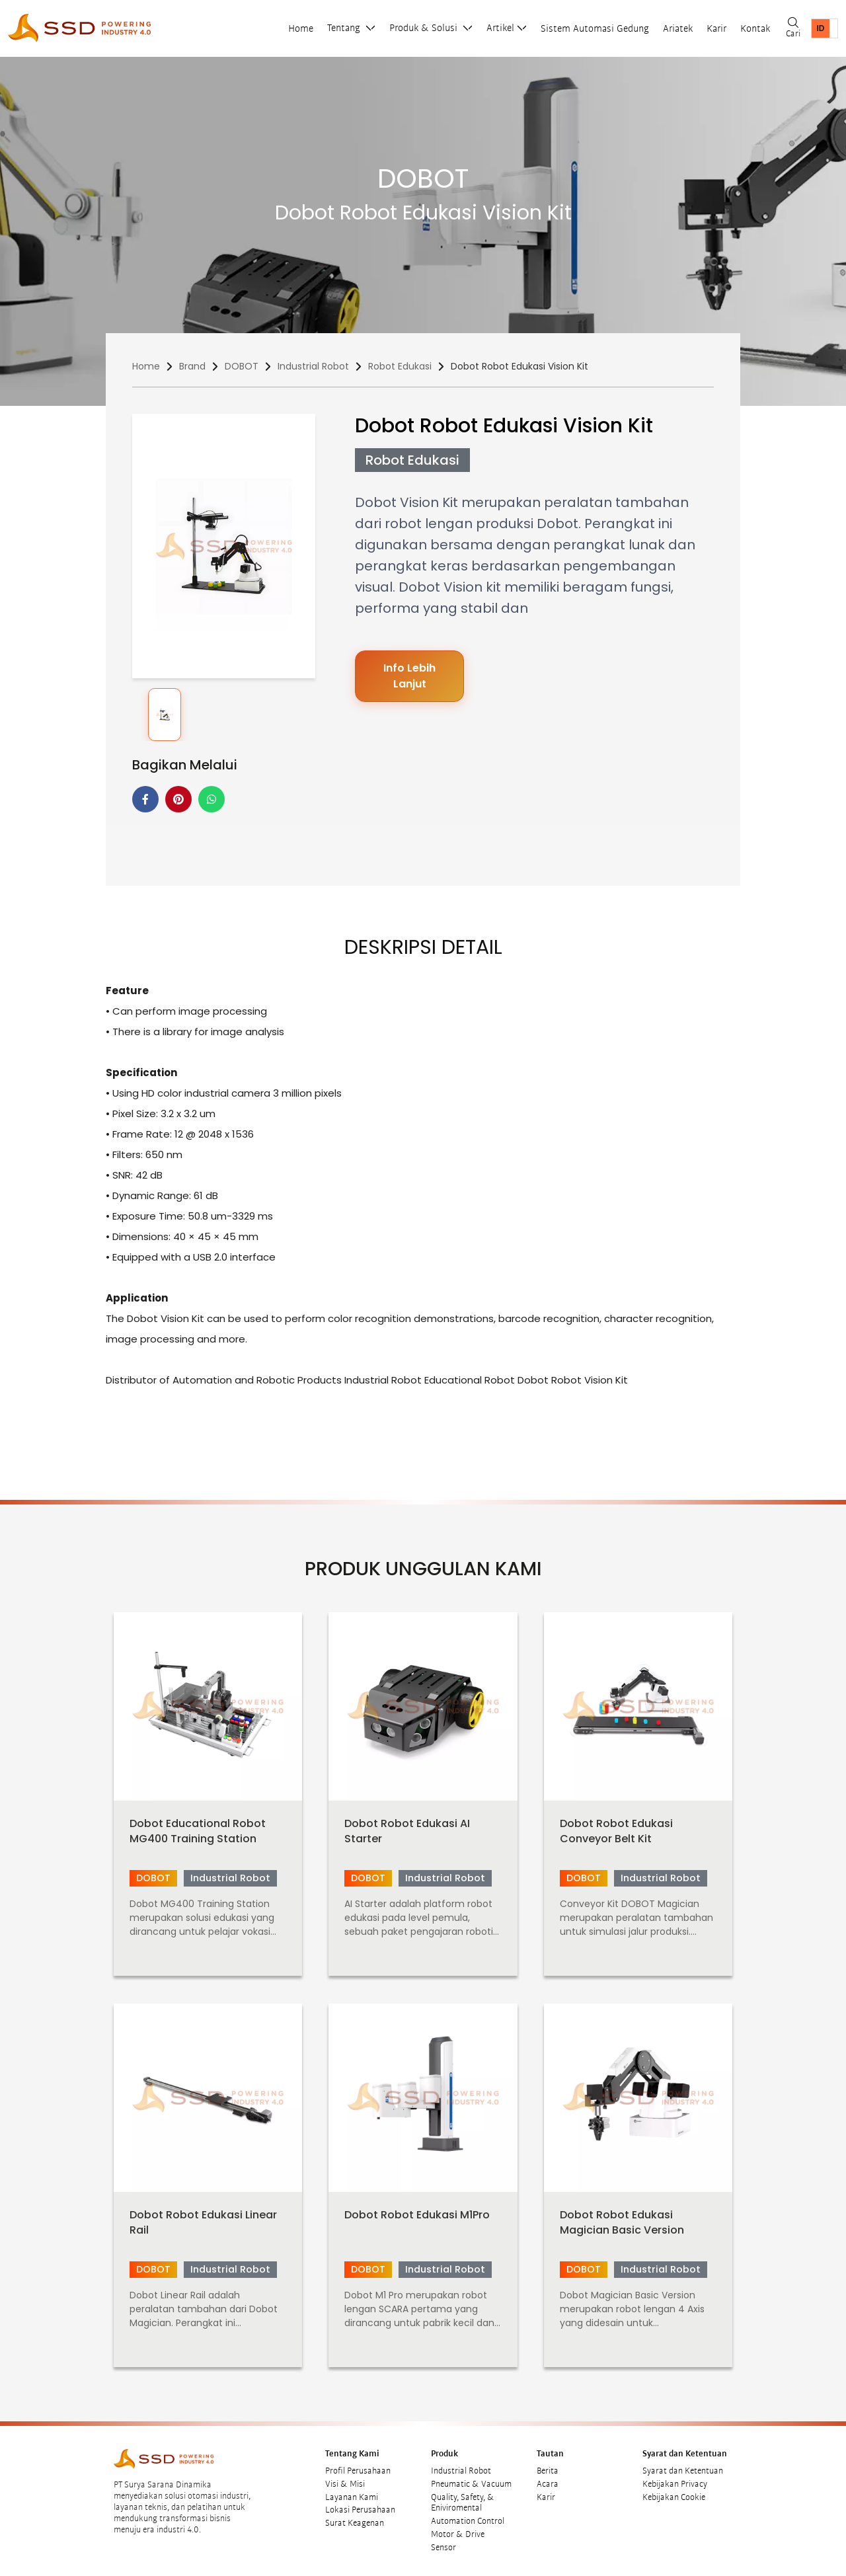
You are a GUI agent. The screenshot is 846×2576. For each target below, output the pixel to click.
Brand (192, 366)
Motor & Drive (457, 2531)
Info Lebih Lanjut (409, 675)
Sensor (443, 2545)
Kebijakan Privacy (674, 2481)
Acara (547, 2481)
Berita (547, 2468)
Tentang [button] (345, 28)
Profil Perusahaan (358, 2468)
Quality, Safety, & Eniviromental (462, 2500)
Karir (716, 28)
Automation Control (467, 2519)
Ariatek (678, 28)
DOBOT (241, 366)
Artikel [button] (500, 28)
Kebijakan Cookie (673, 2494)
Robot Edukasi (400, 366)
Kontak (755, 28)
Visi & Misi (345, 2481)
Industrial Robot (313, 366)
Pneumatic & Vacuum (471, 2481)
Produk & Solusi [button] (424, 28)
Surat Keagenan (354, 2521)
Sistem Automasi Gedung (595, 28)
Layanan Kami (351, 2494)
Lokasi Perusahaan (360, 2508)
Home (300, 28)
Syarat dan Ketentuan (682, 2468)
